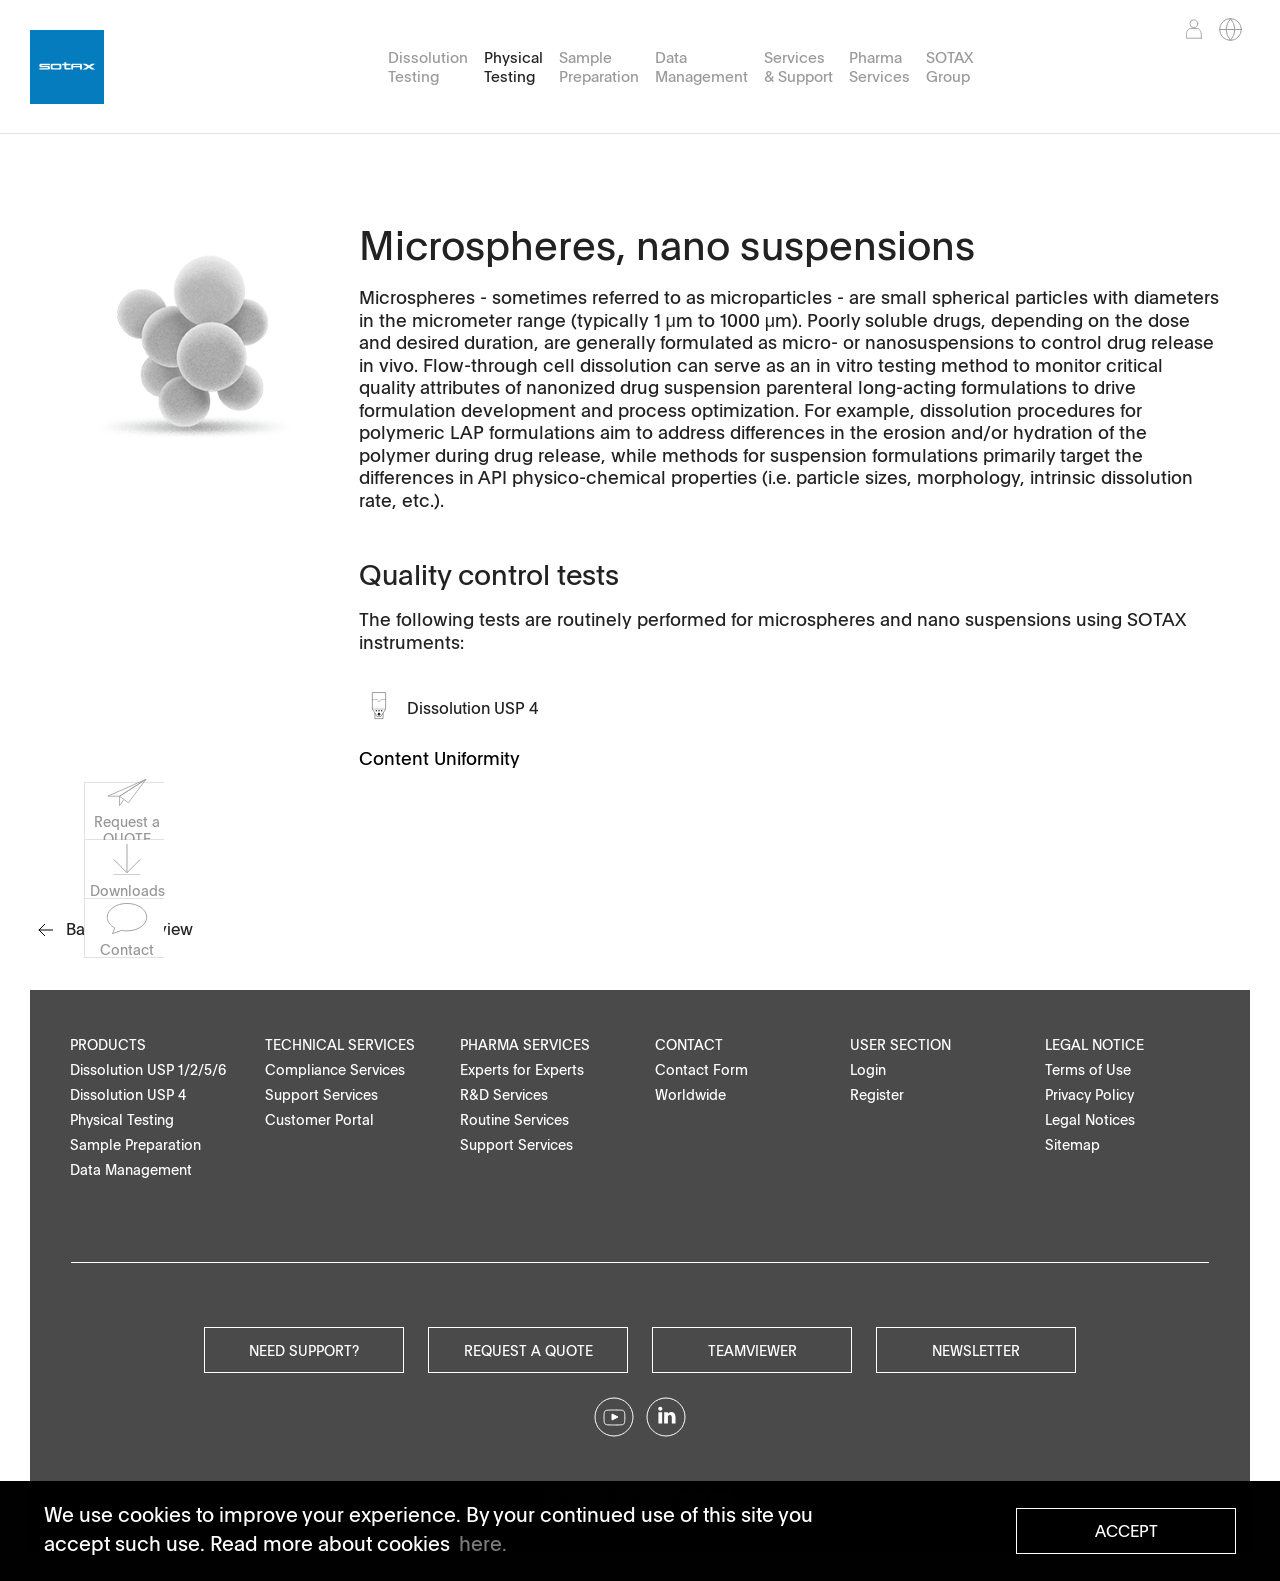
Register (877, 1094)
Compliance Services (335, 1069)
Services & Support (798, 67)
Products (108, 1044)
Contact (689, 1044)
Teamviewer (752, 1350)
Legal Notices (1090, 1119)
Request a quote (528, 1350)
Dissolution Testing (428, 67)
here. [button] (483, 1543)
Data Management (701, 67)
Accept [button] (1126, 1531)
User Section (900, 1044)
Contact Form (701, 1069)
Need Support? (304, 1350)
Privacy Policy (1089, 1094)
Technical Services (340, 1044)
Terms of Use (1088, 1069)
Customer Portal (319, 1119)
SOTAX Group (949, 67)
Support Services (321, 1094)
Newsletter (976, 1350)
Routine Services (514, 1119)
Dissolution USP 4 (473, 708)
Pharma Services (879, 67)
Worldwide (690, 1094)
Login (868, 1069)
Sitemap (1072, 1144)
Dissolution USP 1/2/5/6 (148, 1069)
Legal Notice (1094, 1044)
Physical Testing (513, 67)
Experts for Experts (522, 1069)
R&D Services (504, 1094)
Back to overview (115, 929)
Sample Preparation (599, 67)
